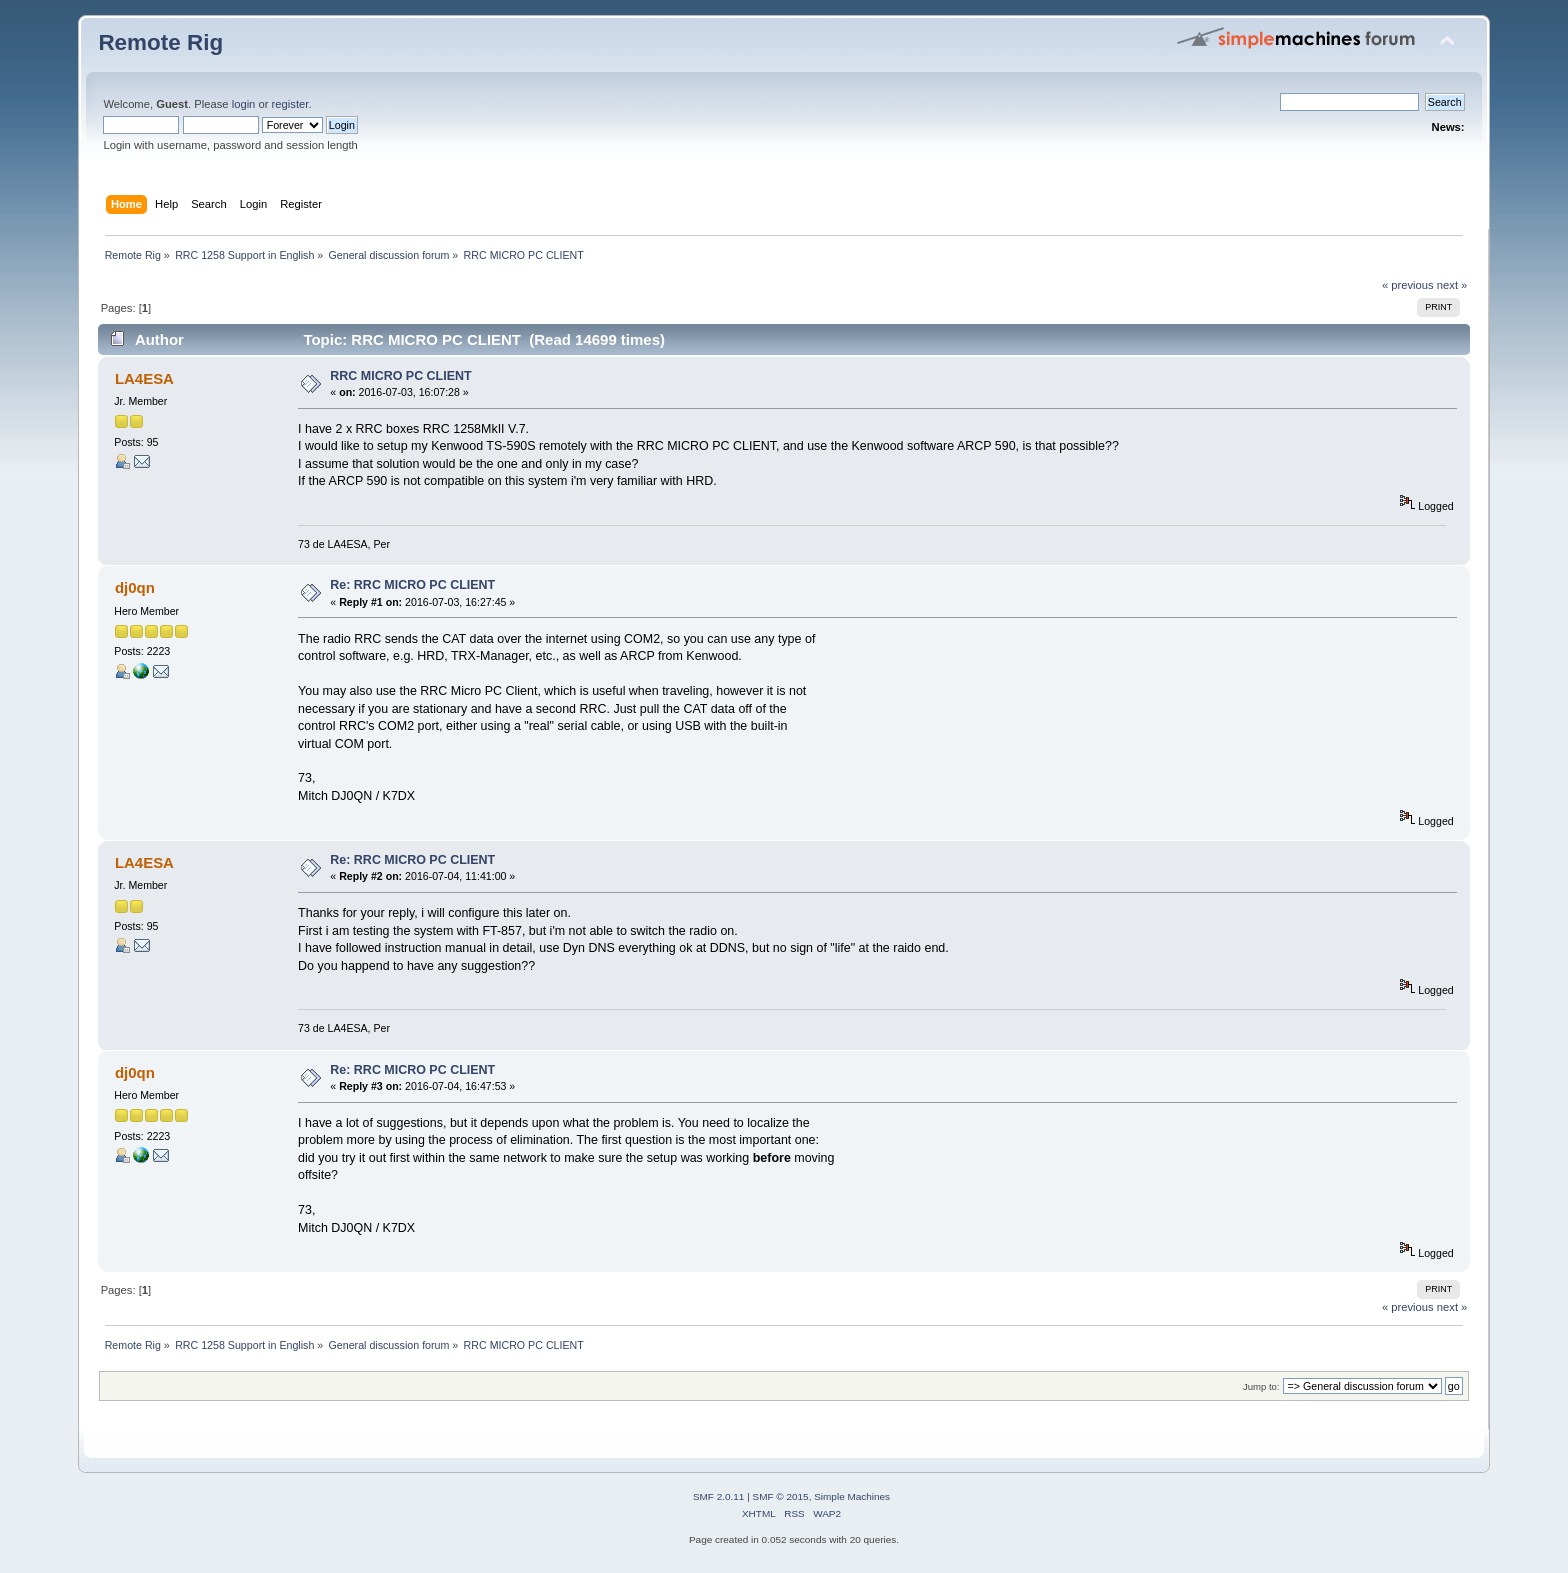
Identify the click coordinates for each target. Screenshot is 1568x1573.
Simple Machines (852, 1496)
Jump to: (1261, 1386)
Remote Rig (160, 42)
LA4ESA (144, 378)
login (244, 104)
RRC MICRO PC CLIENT (400, 376)
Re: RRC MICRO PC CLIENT (412, 585)
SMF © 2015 (781, 1496)
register (290, 104)
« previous (1408, 285)
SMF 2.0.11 (719, 1496)
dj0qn (135, 587)
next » (1452, 285)
